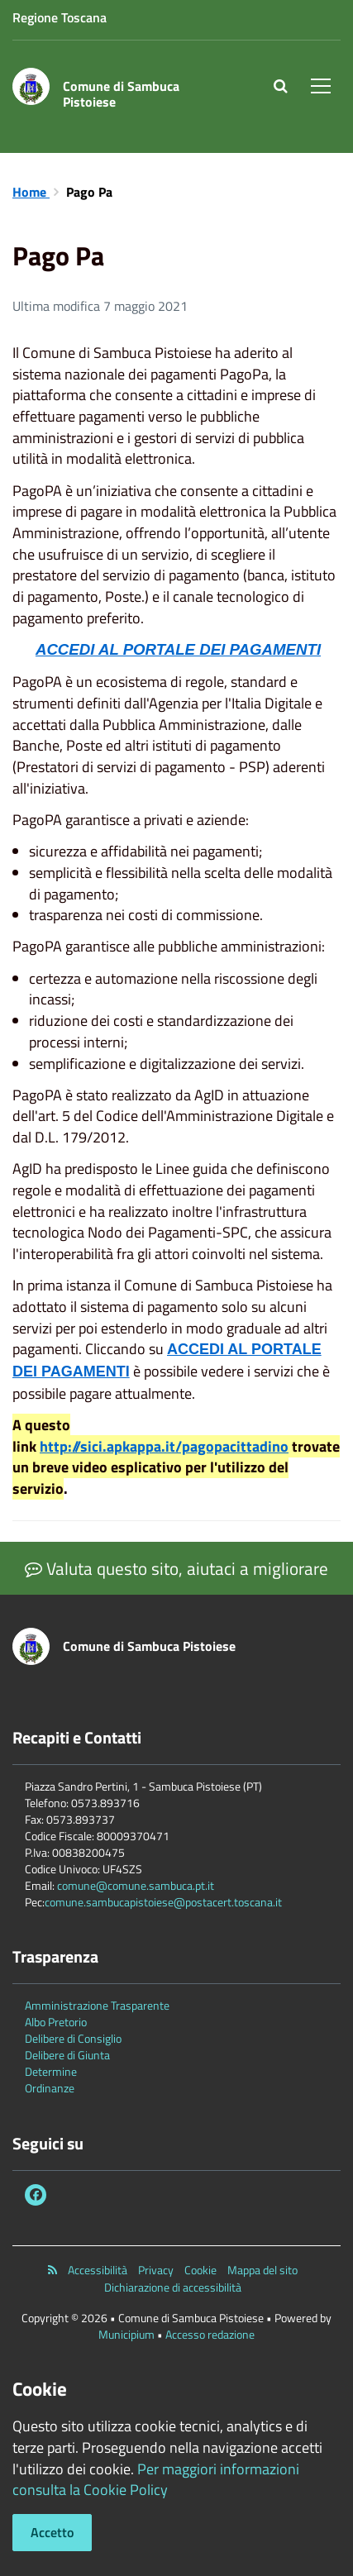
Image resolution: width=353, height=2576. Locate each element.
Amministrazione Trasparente (97, 2005)
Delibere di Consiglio (73, 2038)
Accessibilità (97, 2270)
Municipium (126, 2334)
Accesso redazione (210, 2334)
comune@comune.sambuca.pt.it (135, 1885)
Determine (51, 2071)
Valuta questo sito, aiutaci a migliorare (176, 1568)
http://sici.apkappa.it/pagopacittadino (164, 1446)
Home (31, 192)
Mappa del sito (262, 2270)
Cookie (200, 2270)
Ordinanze (49, 2088)
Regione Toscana (59, 17)
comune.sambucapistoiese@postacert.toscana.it (163, 1902)
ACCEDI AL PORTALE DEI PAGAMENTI (178, 649)
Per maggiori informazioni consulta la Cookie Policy (155, 2480)
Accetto (52, 2532)
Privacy (156, 2270)
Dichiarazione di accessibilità (172, 2287)
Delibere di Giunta (67, 2054)
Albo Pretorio (56, 2021)
